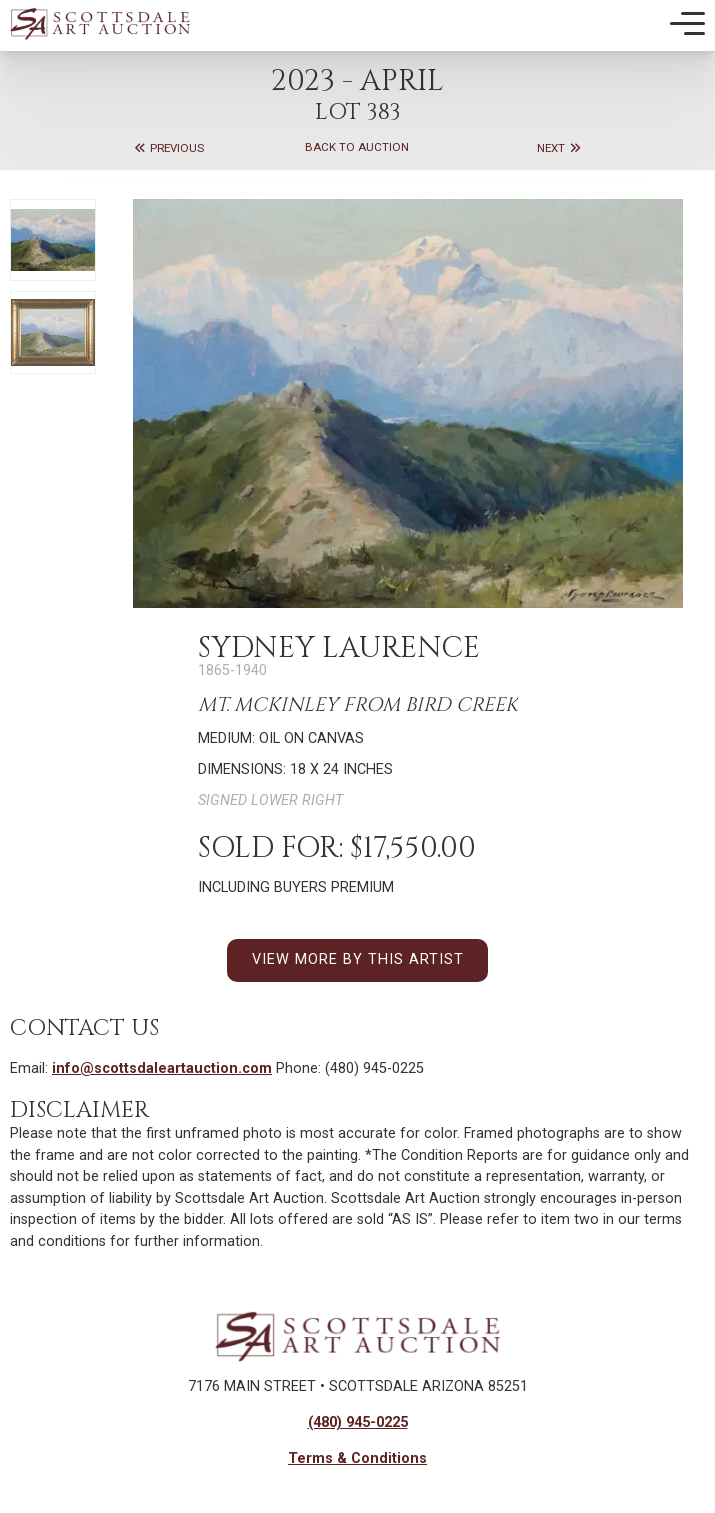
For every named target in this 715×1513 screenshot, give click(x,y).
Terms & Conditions (357, 1458)
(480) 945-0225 (358, 1422)
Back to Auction (357, 148)
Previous (168, 148)
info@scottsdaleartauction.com (162, 1068)
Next (559, 148)
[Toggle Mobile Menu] (687, 24)
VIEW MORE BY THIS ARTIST (358, 959)
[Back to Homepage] (100, 23)
